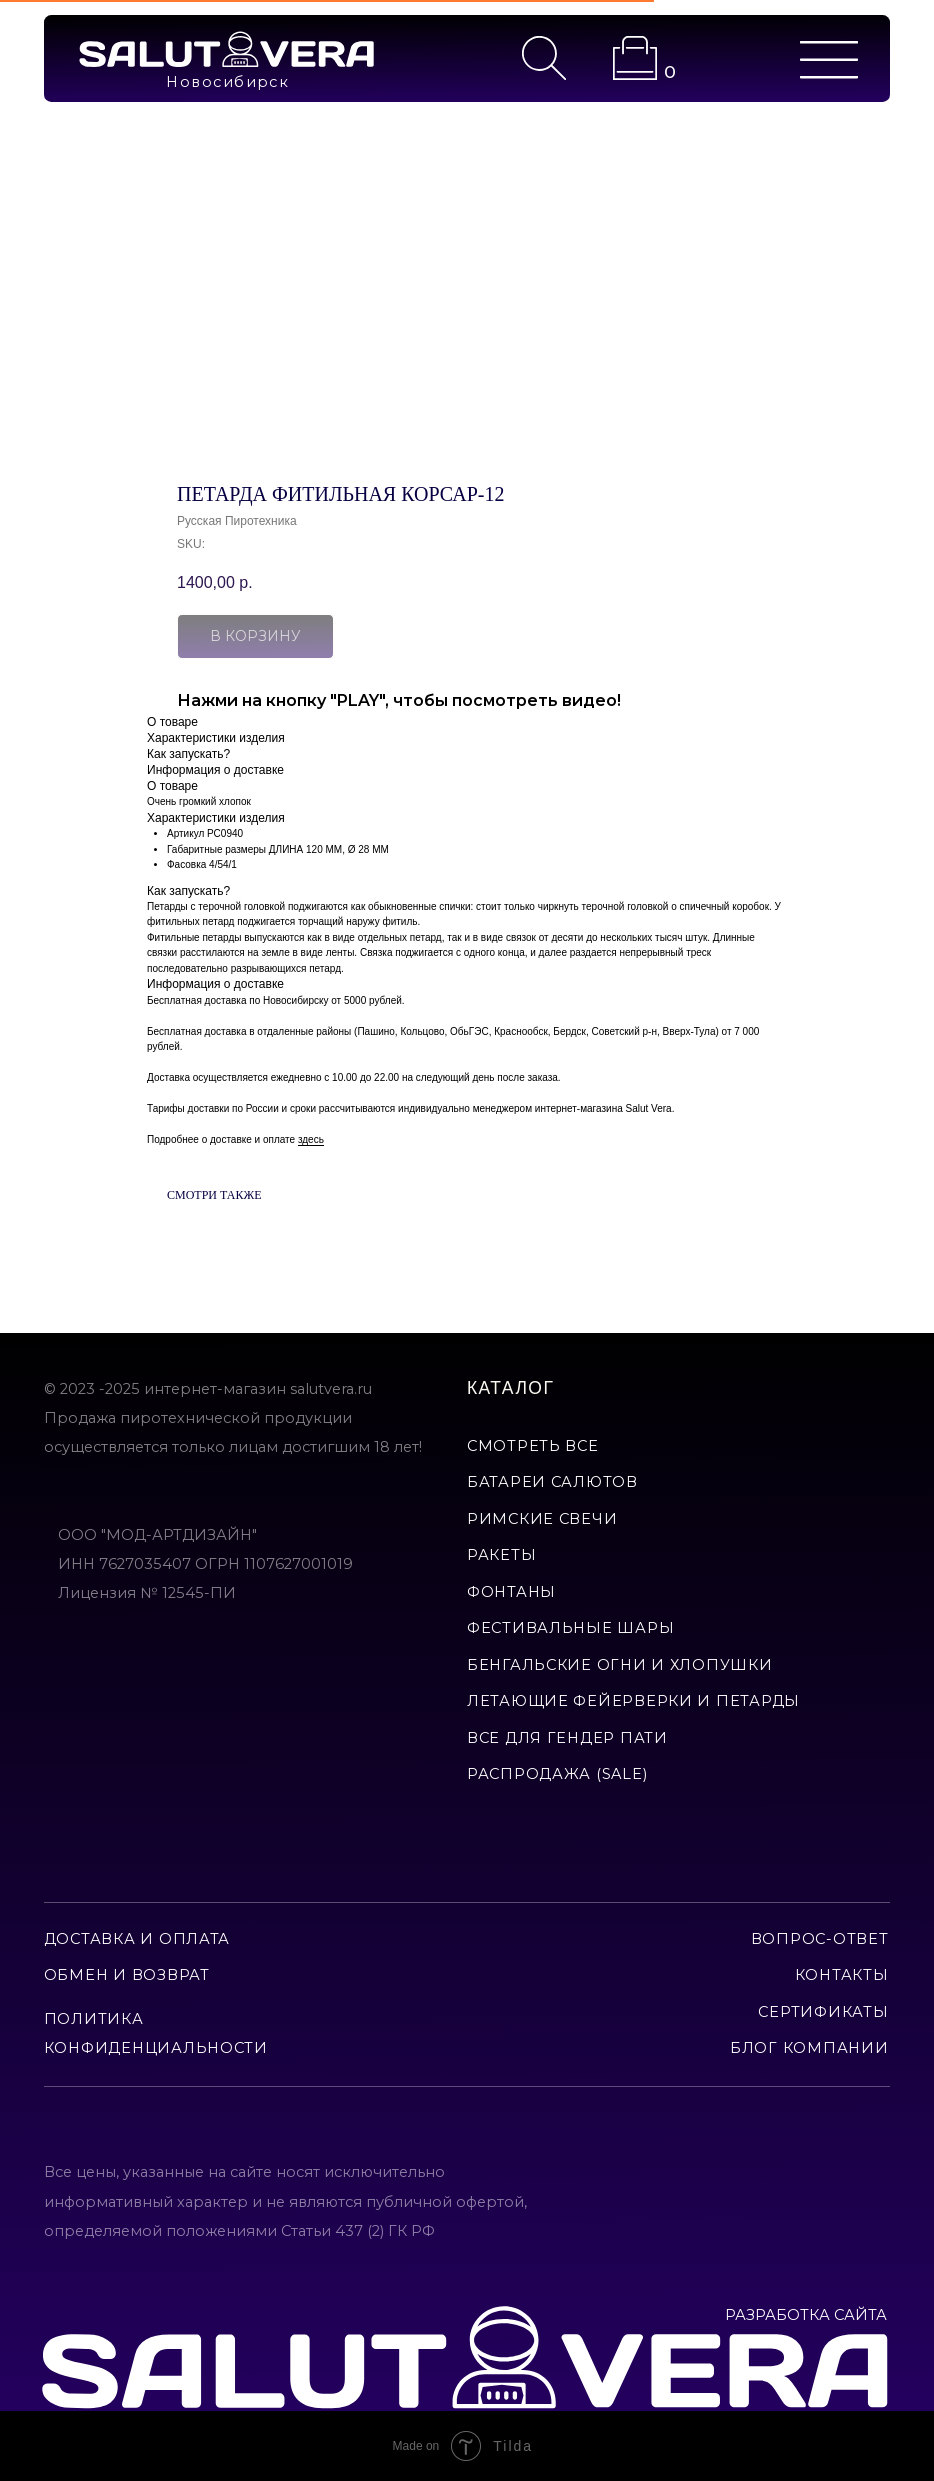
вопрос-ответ (820, 1939)
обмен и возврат (127, 1975)
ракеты (501, 1555)
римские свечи (542, 1519)
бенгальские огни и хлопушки (620, 1665)
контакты (842, 1975)
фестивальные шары (570, 1628)
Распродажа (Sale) (557, 1774)
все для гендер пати (567, 1738)
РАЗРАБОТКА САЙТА (806, 2315)
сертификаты (823, 2012)
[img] (226, 50)
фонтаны (511, 1592)
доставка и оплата (137, 1939)
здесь (311, 1139)
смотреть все (533, 1446)
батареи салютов (552, 1482)
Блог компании (809, 2048)
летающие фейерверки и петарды (633, 1701)
